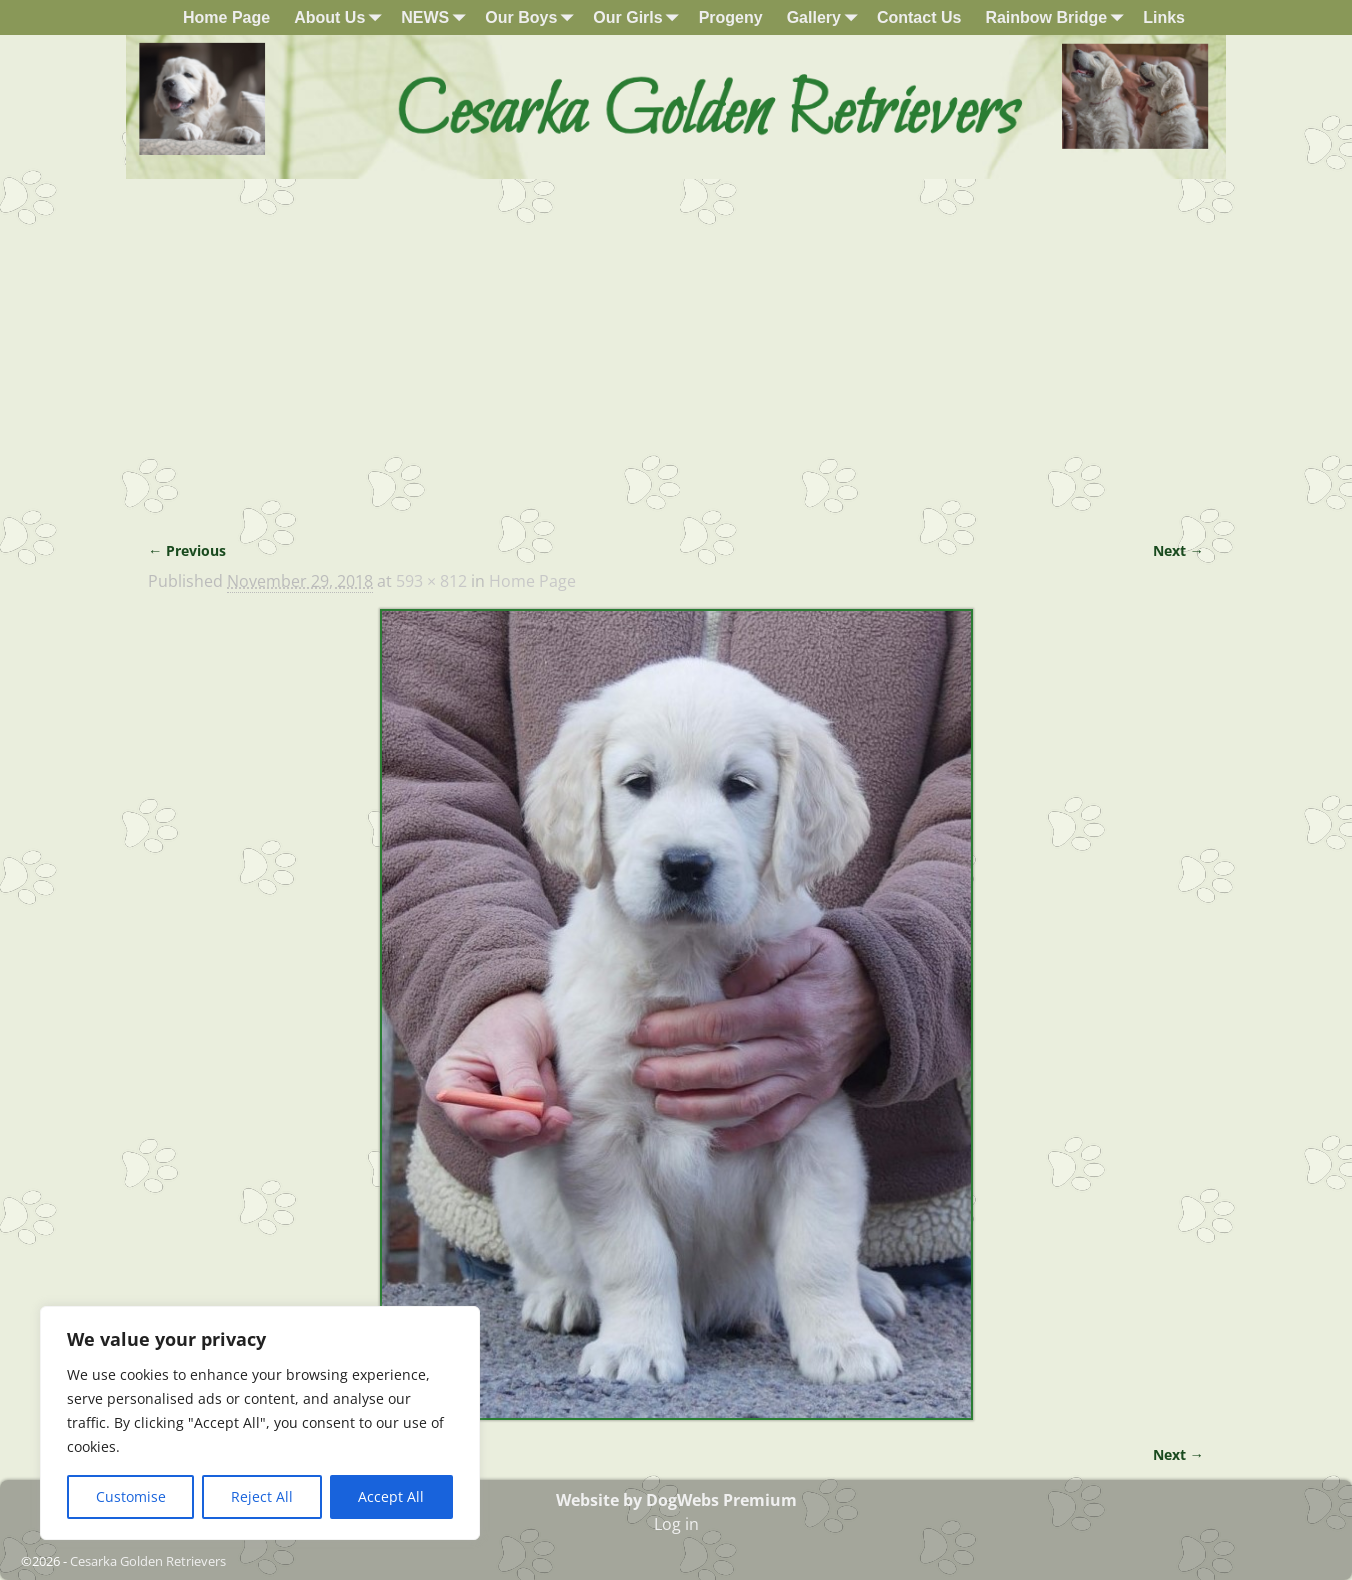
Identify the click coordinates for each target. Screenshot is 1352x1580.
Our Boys (533, 17)
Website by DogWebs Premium (676, 1500)
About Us (341, 17)
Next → (1178, 550)
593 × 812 (431, 581)
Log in (676, 1524)
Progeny (731, 17)
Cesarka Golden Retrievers (148, 1561)
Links (1164, 17)
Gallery (826, 17)
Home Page (226, 17)
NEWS (437, 17)
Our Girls (639, 17)
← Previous (187, 550)
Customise (131, 1496)
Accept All (391, 1496)
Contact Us (919, 17)
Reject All (262, 1496)
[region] (260, 1423)
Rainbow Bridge (1058, 17)
